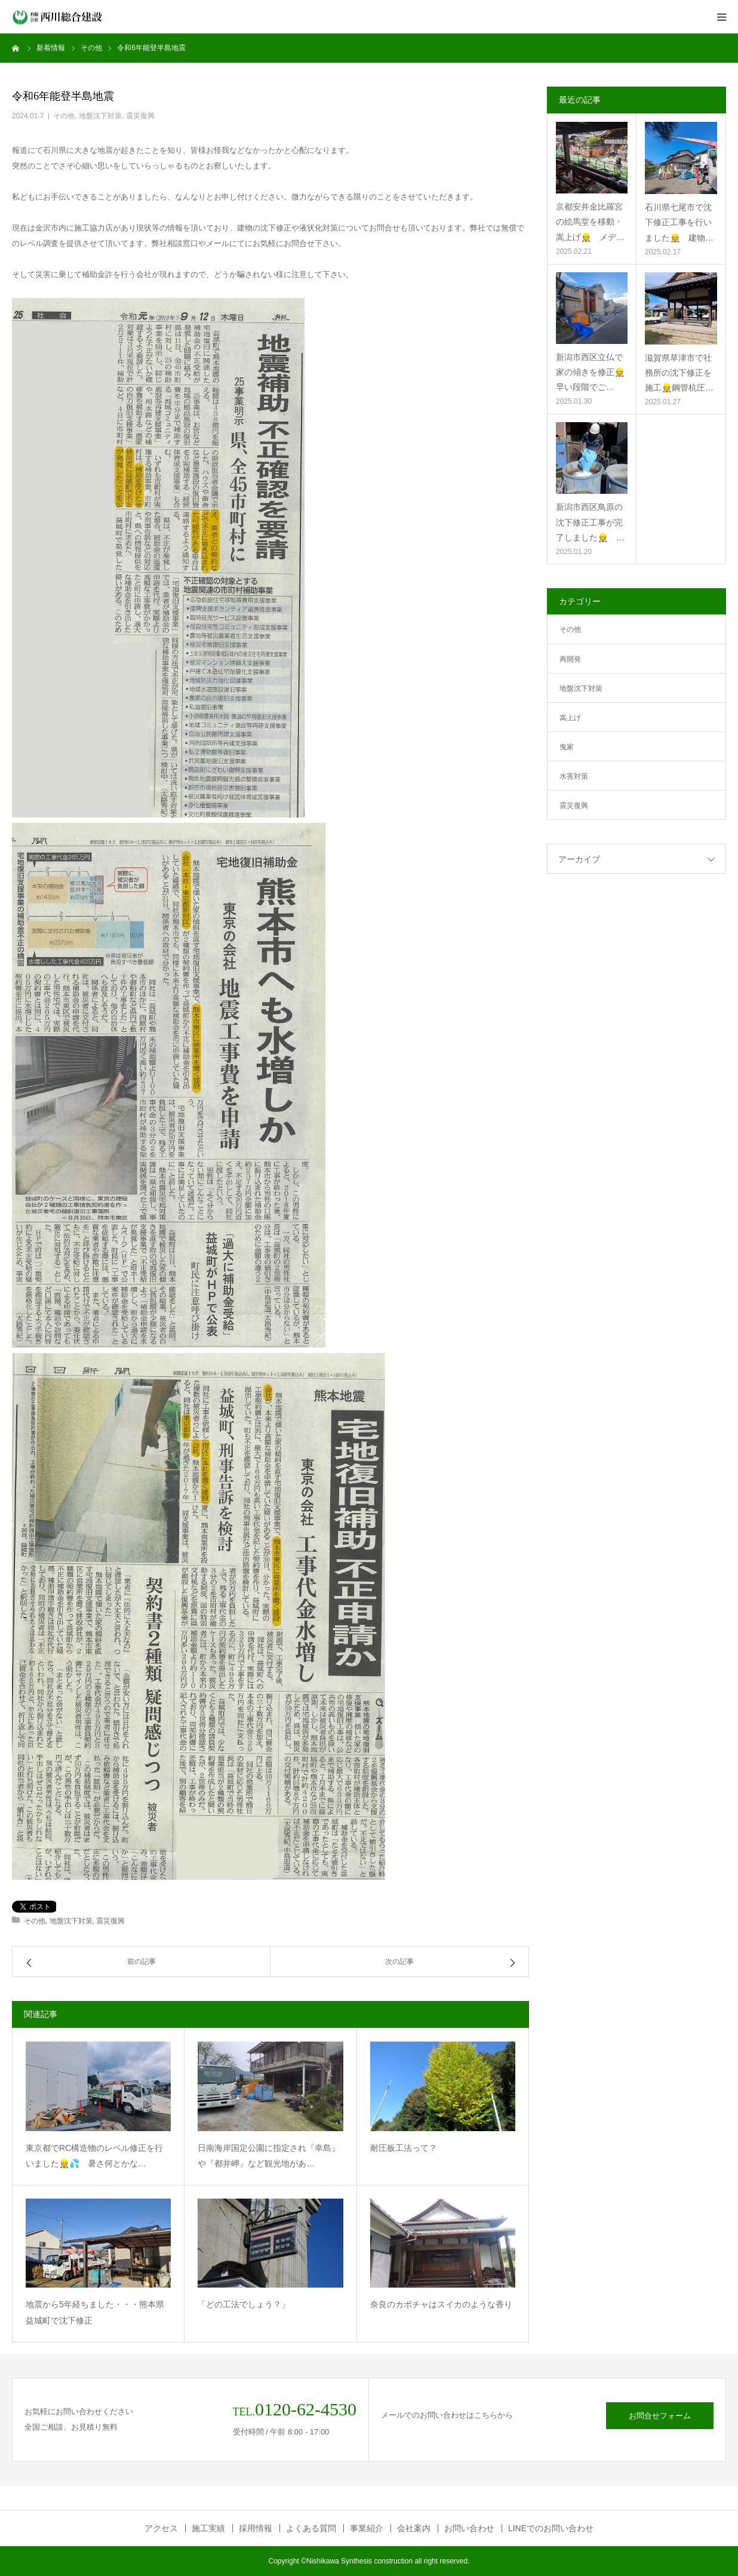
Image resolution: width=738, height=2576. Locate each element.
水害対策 (573, 776)
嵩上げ (570, 718)
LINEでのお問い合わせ (551, 2528)
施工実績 (208, 2528)
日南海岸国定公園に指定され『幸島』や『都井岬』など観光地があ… (269, 2156)
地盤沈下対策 (100, 116)
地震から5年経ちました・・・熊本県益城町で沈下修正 (95, 2312)
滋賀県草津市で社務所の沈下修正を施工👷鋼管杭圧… (679, 372)
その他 (64, 116)
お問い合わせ (469, 2528)
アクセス (161, 2528)
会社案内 (413, 2528)
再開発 (570, 659)
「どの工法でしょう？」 (244, 2304)
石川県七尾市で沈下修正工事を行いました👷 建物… (679, 222)
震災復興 (140, 116)
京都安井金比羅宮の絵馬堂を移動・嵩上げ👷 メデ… (590, 221)
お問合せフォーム (660, 2415)
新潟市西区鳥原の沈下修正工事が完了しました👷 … (590, 522)
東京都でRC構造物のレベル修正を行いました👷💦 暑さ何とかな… (94, 2156)
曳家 (566, 747)
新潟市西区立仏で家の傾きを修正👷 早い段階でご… (592, 372)
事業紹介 (366, 2528)
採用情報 (255, 2528)
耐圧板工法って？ (403, 2148)
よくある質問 (311, 2528)
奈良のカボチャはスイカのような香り (441, 2304)
